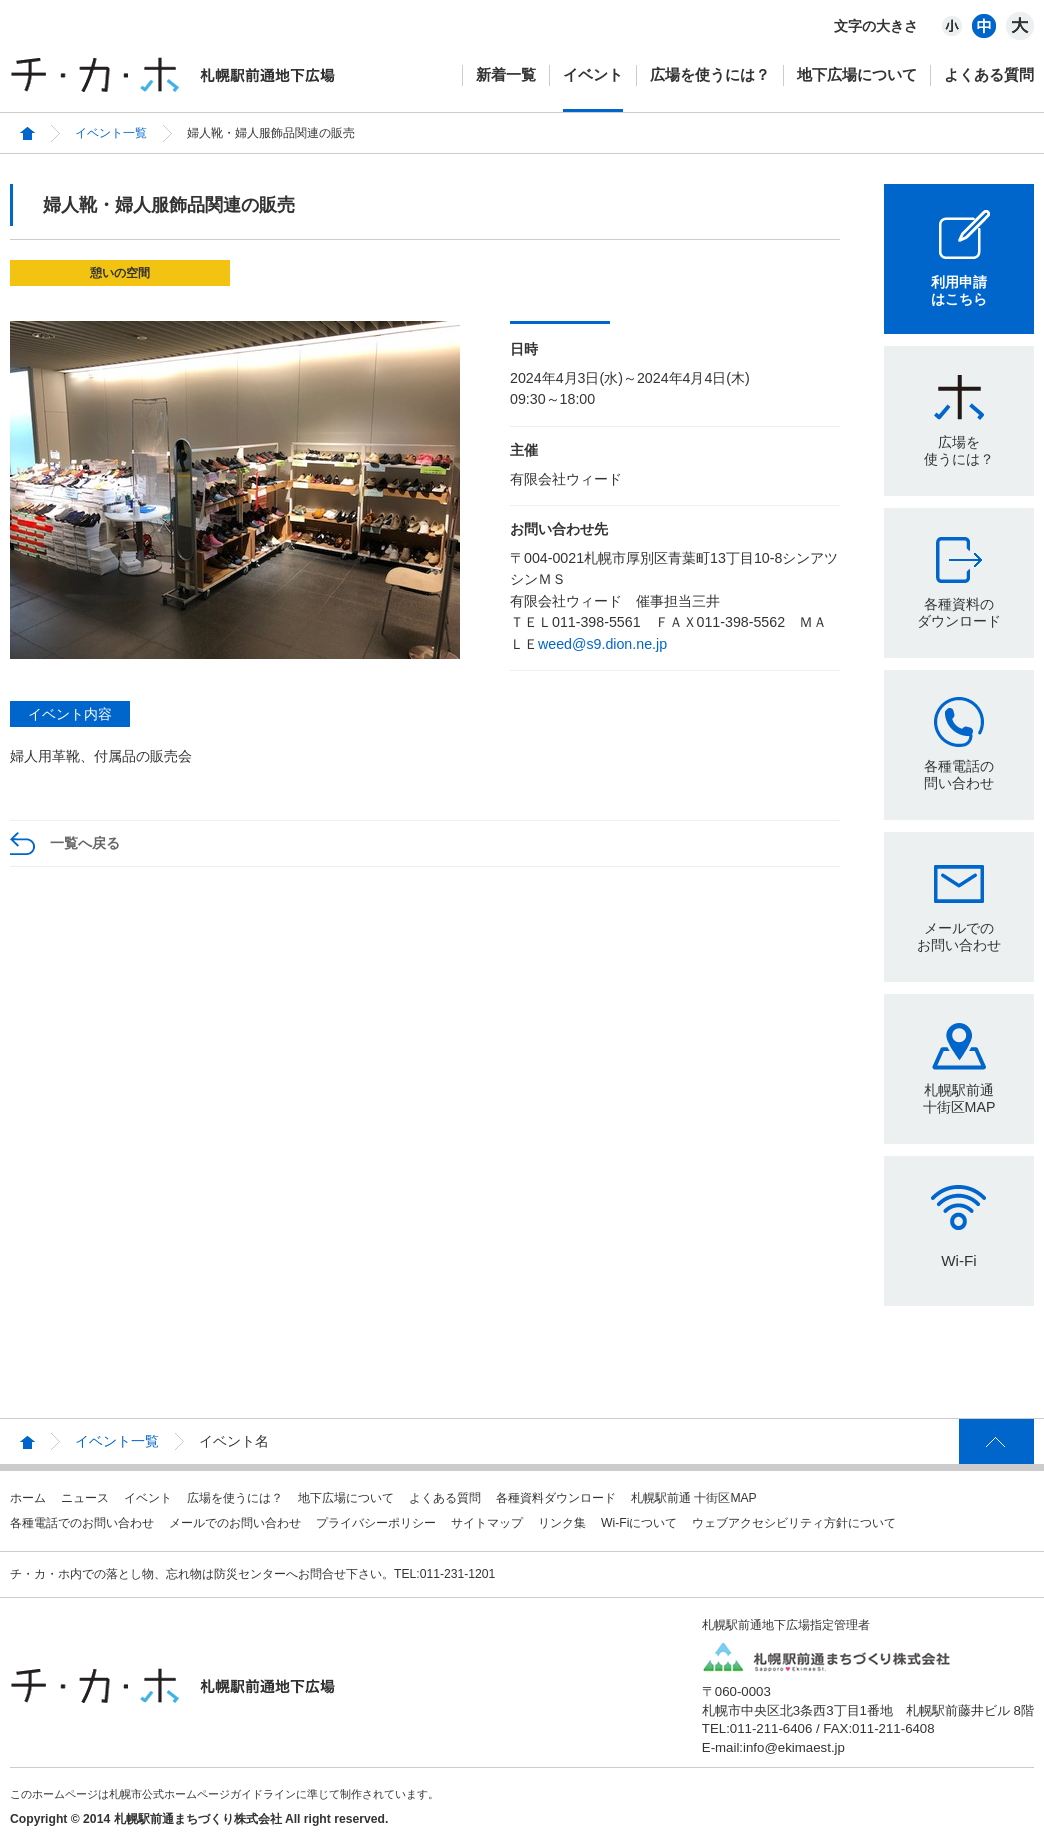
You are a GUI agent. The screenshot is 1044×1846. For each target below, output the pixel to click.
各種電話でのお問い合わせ (82, 1523)
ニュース (85, 1498)
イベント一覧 (111, 133)
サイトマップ (487, 1523)
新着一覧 (506, 74)
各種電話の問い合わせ (959, 774)
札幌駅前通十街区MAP (959, 1098)
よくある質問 (989, 74)
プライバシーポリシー (376, 1523)
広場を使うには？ (710, 74)
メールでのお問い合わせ (959, 936)
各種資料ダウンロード (556, 1498)
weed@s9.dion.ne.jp (602, 644)
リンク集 (562, 1523)
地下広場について (857, 74)
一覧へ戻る (85, 843)
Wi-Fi (958, 1260)
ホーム (28, 1498)
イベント (593, 74)
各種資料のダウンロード (959, 612)
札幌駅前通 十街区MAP (694, 1498)
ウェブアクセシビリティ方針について (794, 1523)
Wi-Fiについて (639, 1523)
